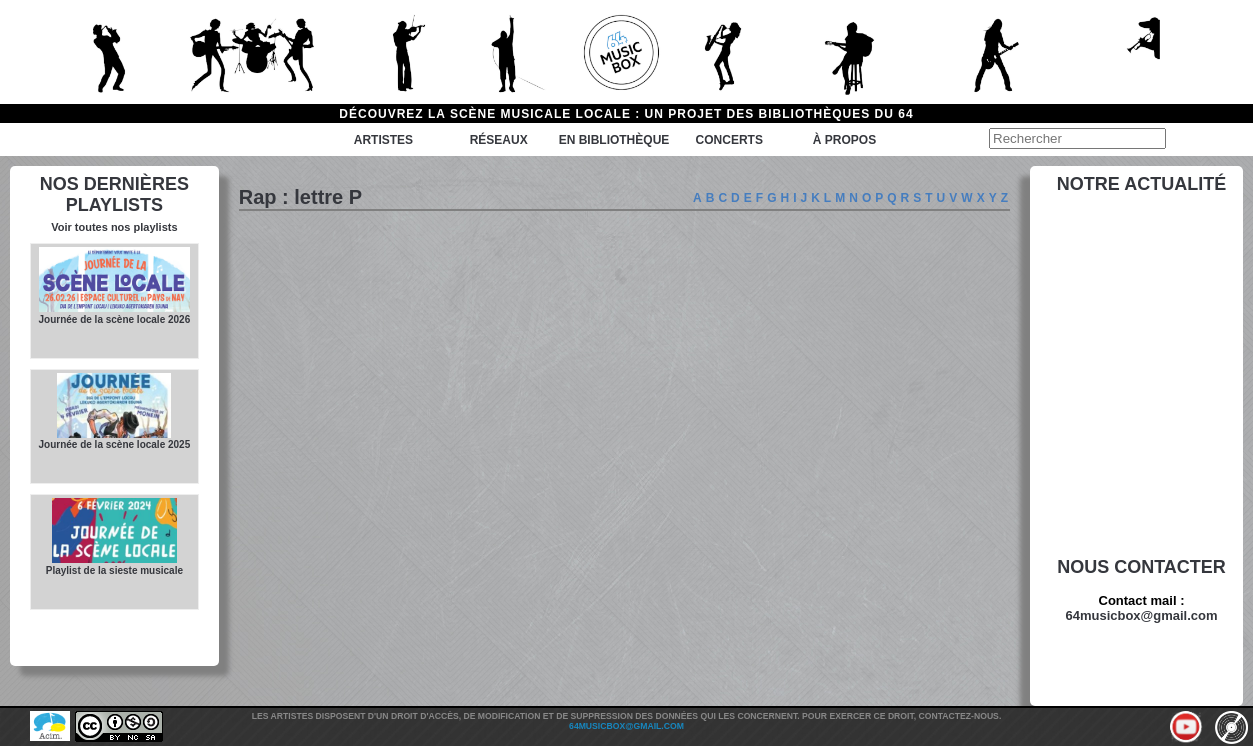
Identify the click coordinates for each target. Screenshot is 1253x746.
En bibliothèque (614, 140)
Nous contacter (1141, 567)
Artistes (383, 140)
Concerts (729, 140)
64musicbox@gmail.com (1141, 615)
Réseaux (499, 140)
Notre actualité (1141, 184)
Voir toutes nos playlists (114, 227)
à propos (844, 140)
